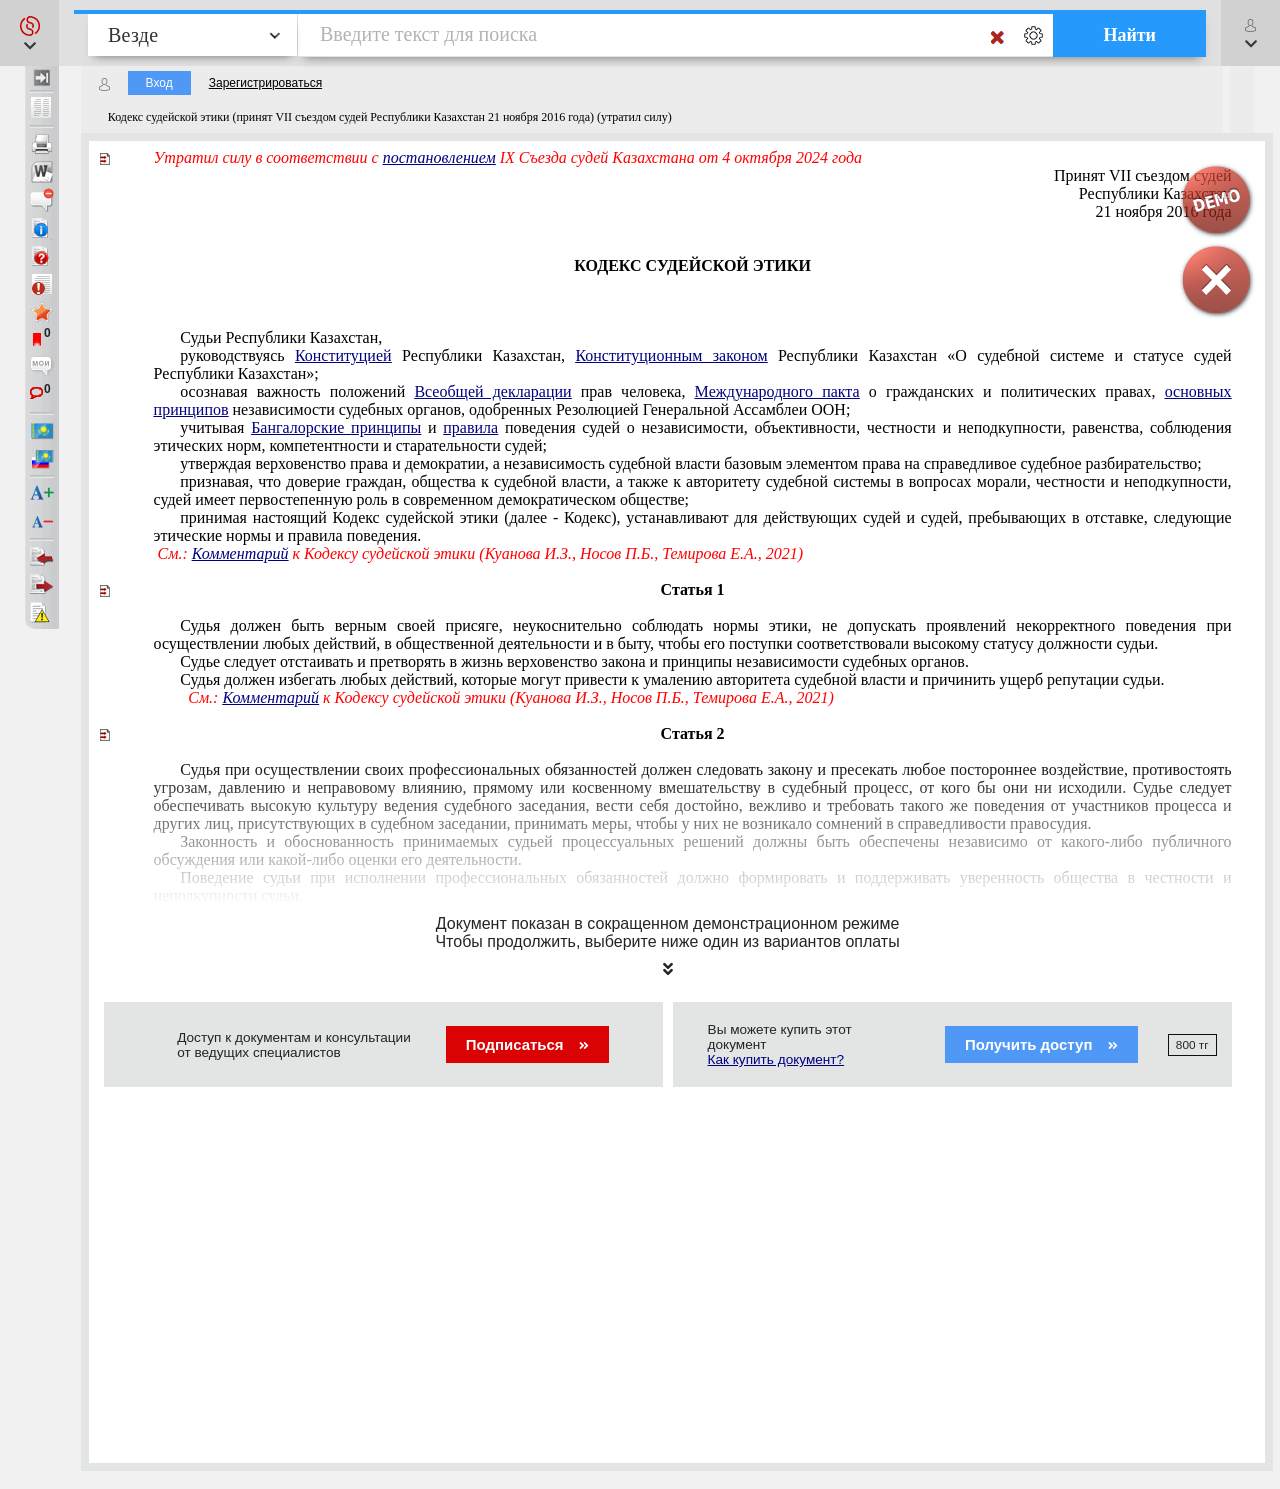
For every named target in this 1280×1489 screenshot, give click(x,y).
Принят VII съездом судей (1143, 175)
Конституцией (343, 355)
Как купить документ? (776, 1059)
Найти (1129, 35)
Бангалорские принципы (336, 427)
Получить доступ (1041, 1044)
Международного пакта (777, 391)
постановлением (439, 157)
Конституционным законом (671, 355)
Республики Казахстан (1155, 193)
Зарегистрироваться (265, 83)
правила (470, 427)
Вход (159, 83)
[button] (29, 33)
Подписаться (527, 1044)
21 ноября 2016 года (1164, 211)
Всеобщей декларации (492, 391)
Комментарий (240, 553)
